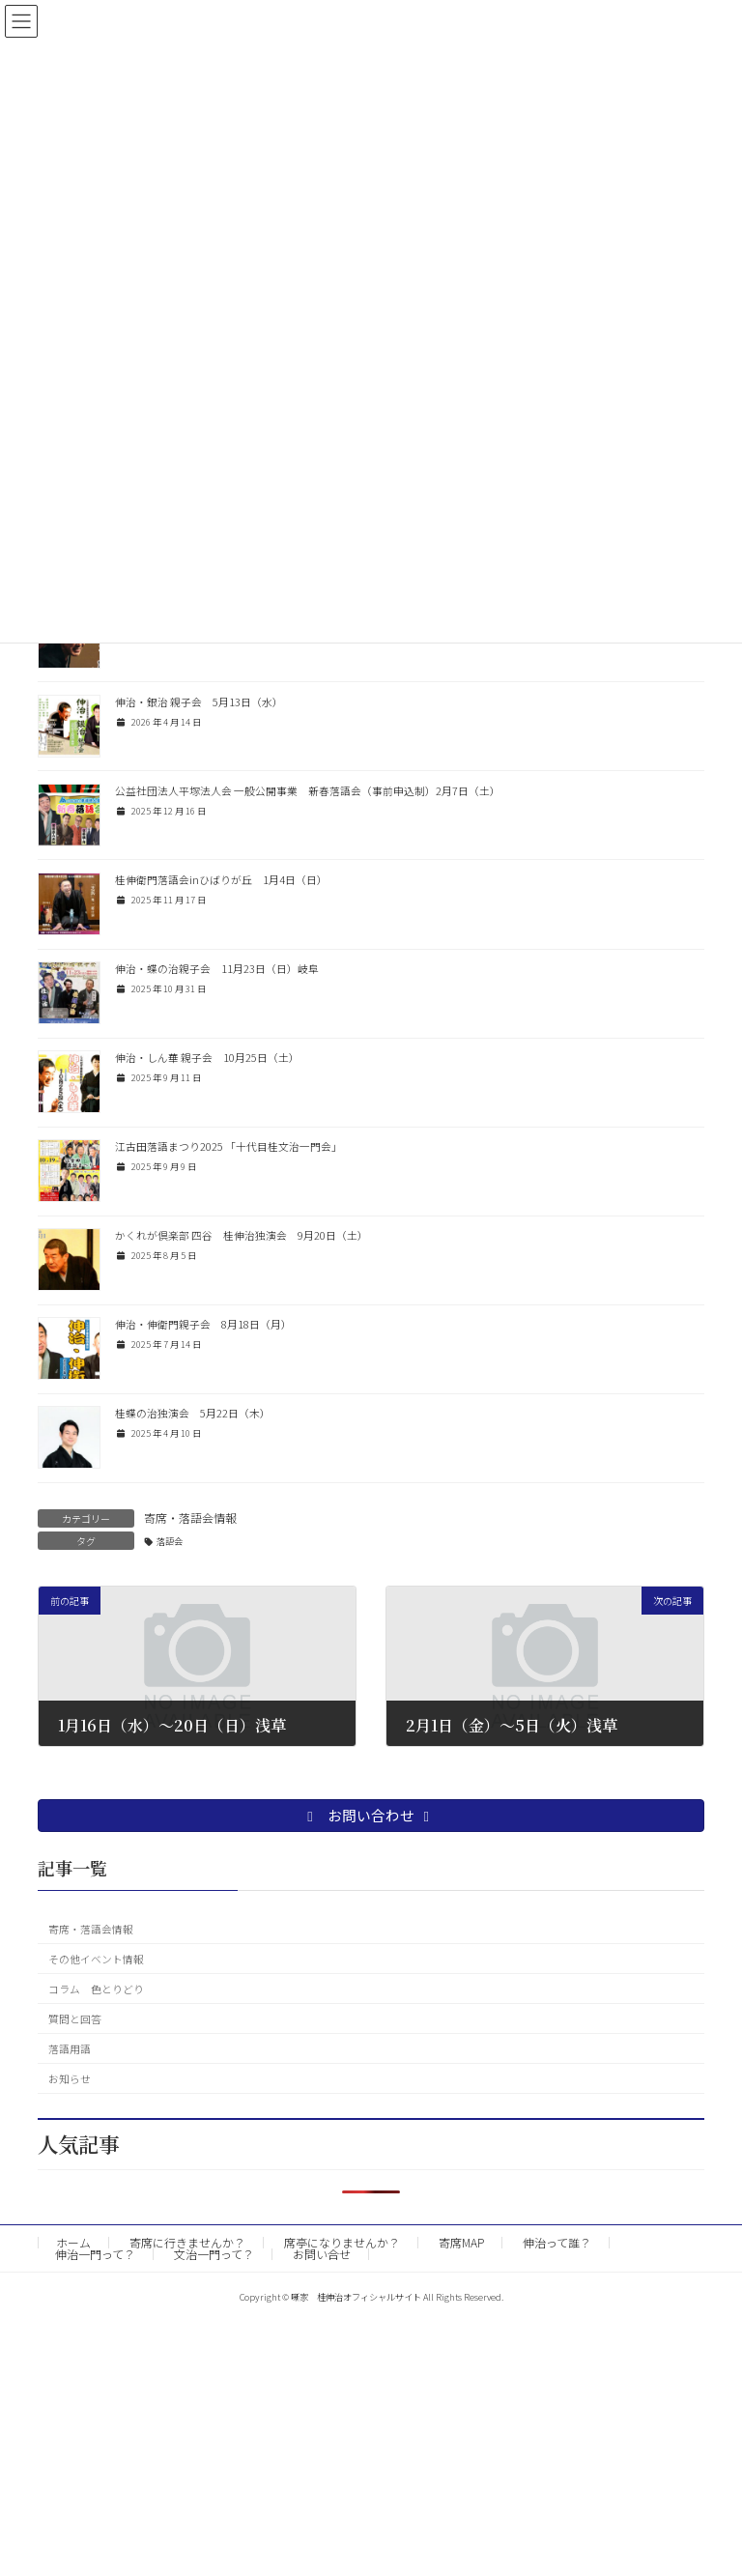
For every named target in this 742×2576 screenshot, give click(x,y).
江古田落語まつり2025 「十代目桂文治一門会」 (228, 1146)
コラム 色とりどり (96, 1989)
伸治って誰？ (557, 2242)
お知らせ (69, 2079)
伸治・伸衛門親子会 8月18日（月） (203, 1324)
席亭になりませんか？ (342, 2242)
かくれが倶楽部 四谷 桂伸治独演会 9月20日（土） (241, 1235)
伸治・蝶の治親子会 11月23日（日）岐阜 (217, 968)
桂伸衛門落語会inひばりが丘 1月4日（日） (221, 880)
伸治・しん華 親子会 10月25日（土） (207, 1057)
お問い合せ (322, 2254)
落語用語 (69, 2049)
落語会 (170, 1541)
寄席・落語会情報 (190, 1517)
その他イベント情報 (96, 1959)
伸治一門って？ (95, 2254)
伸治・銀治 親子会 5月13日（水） (199, 702)
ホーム (73, 2242)
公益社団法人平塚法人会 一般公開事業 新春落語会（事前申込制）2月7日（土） (307, 791)
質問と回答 (74, 2019)
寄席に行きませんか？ (187, 2242)
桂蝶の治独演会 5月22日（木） (193, 1413)
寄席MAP (461, 2242)
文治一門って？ (214, 2254)
